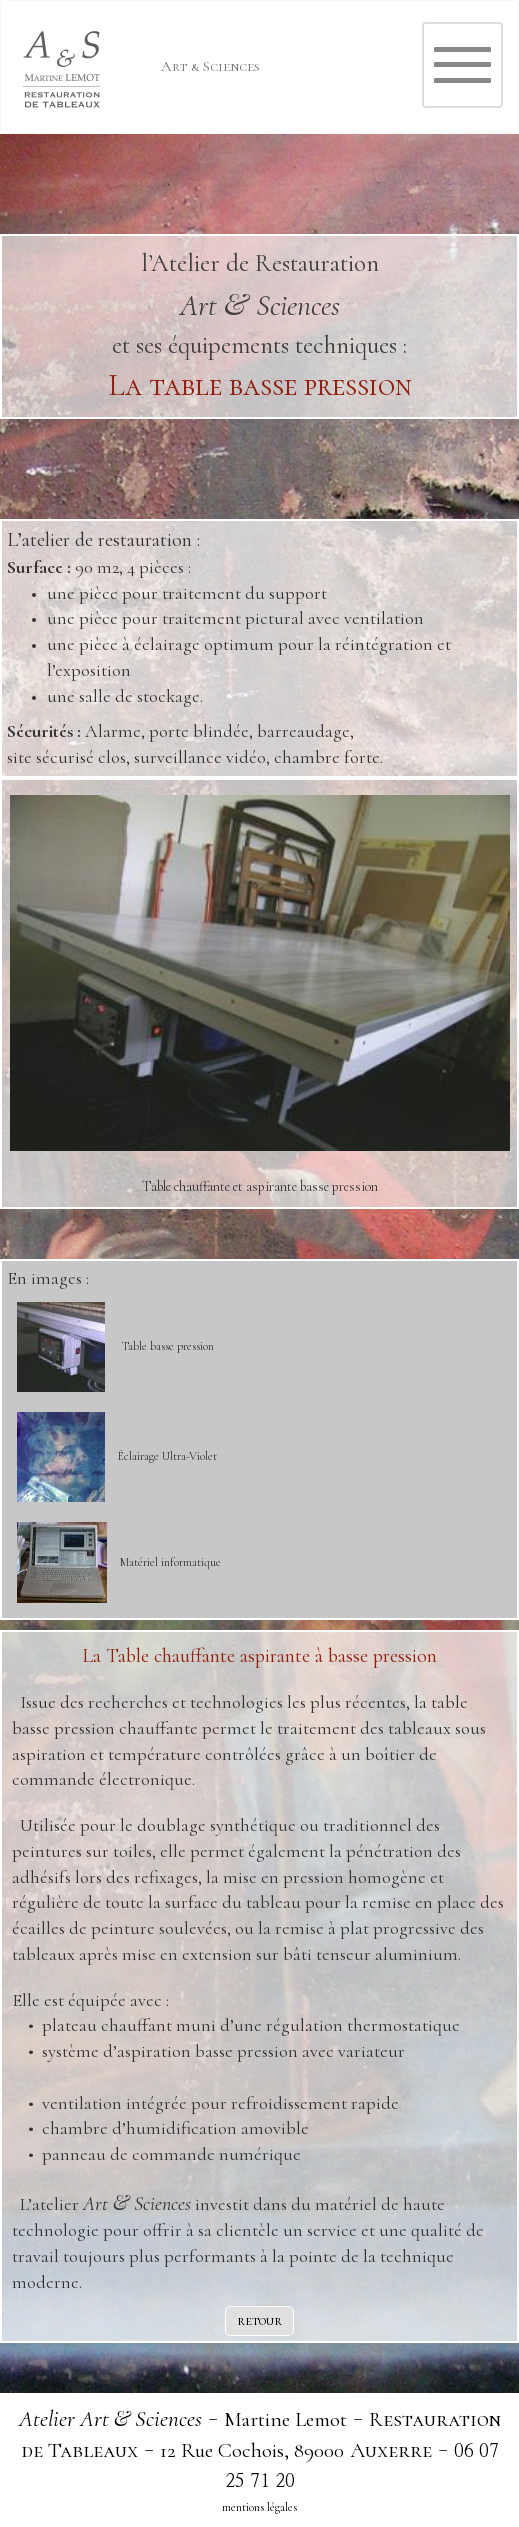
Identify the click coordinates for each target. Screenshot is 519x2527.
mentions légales (259, 2507)
